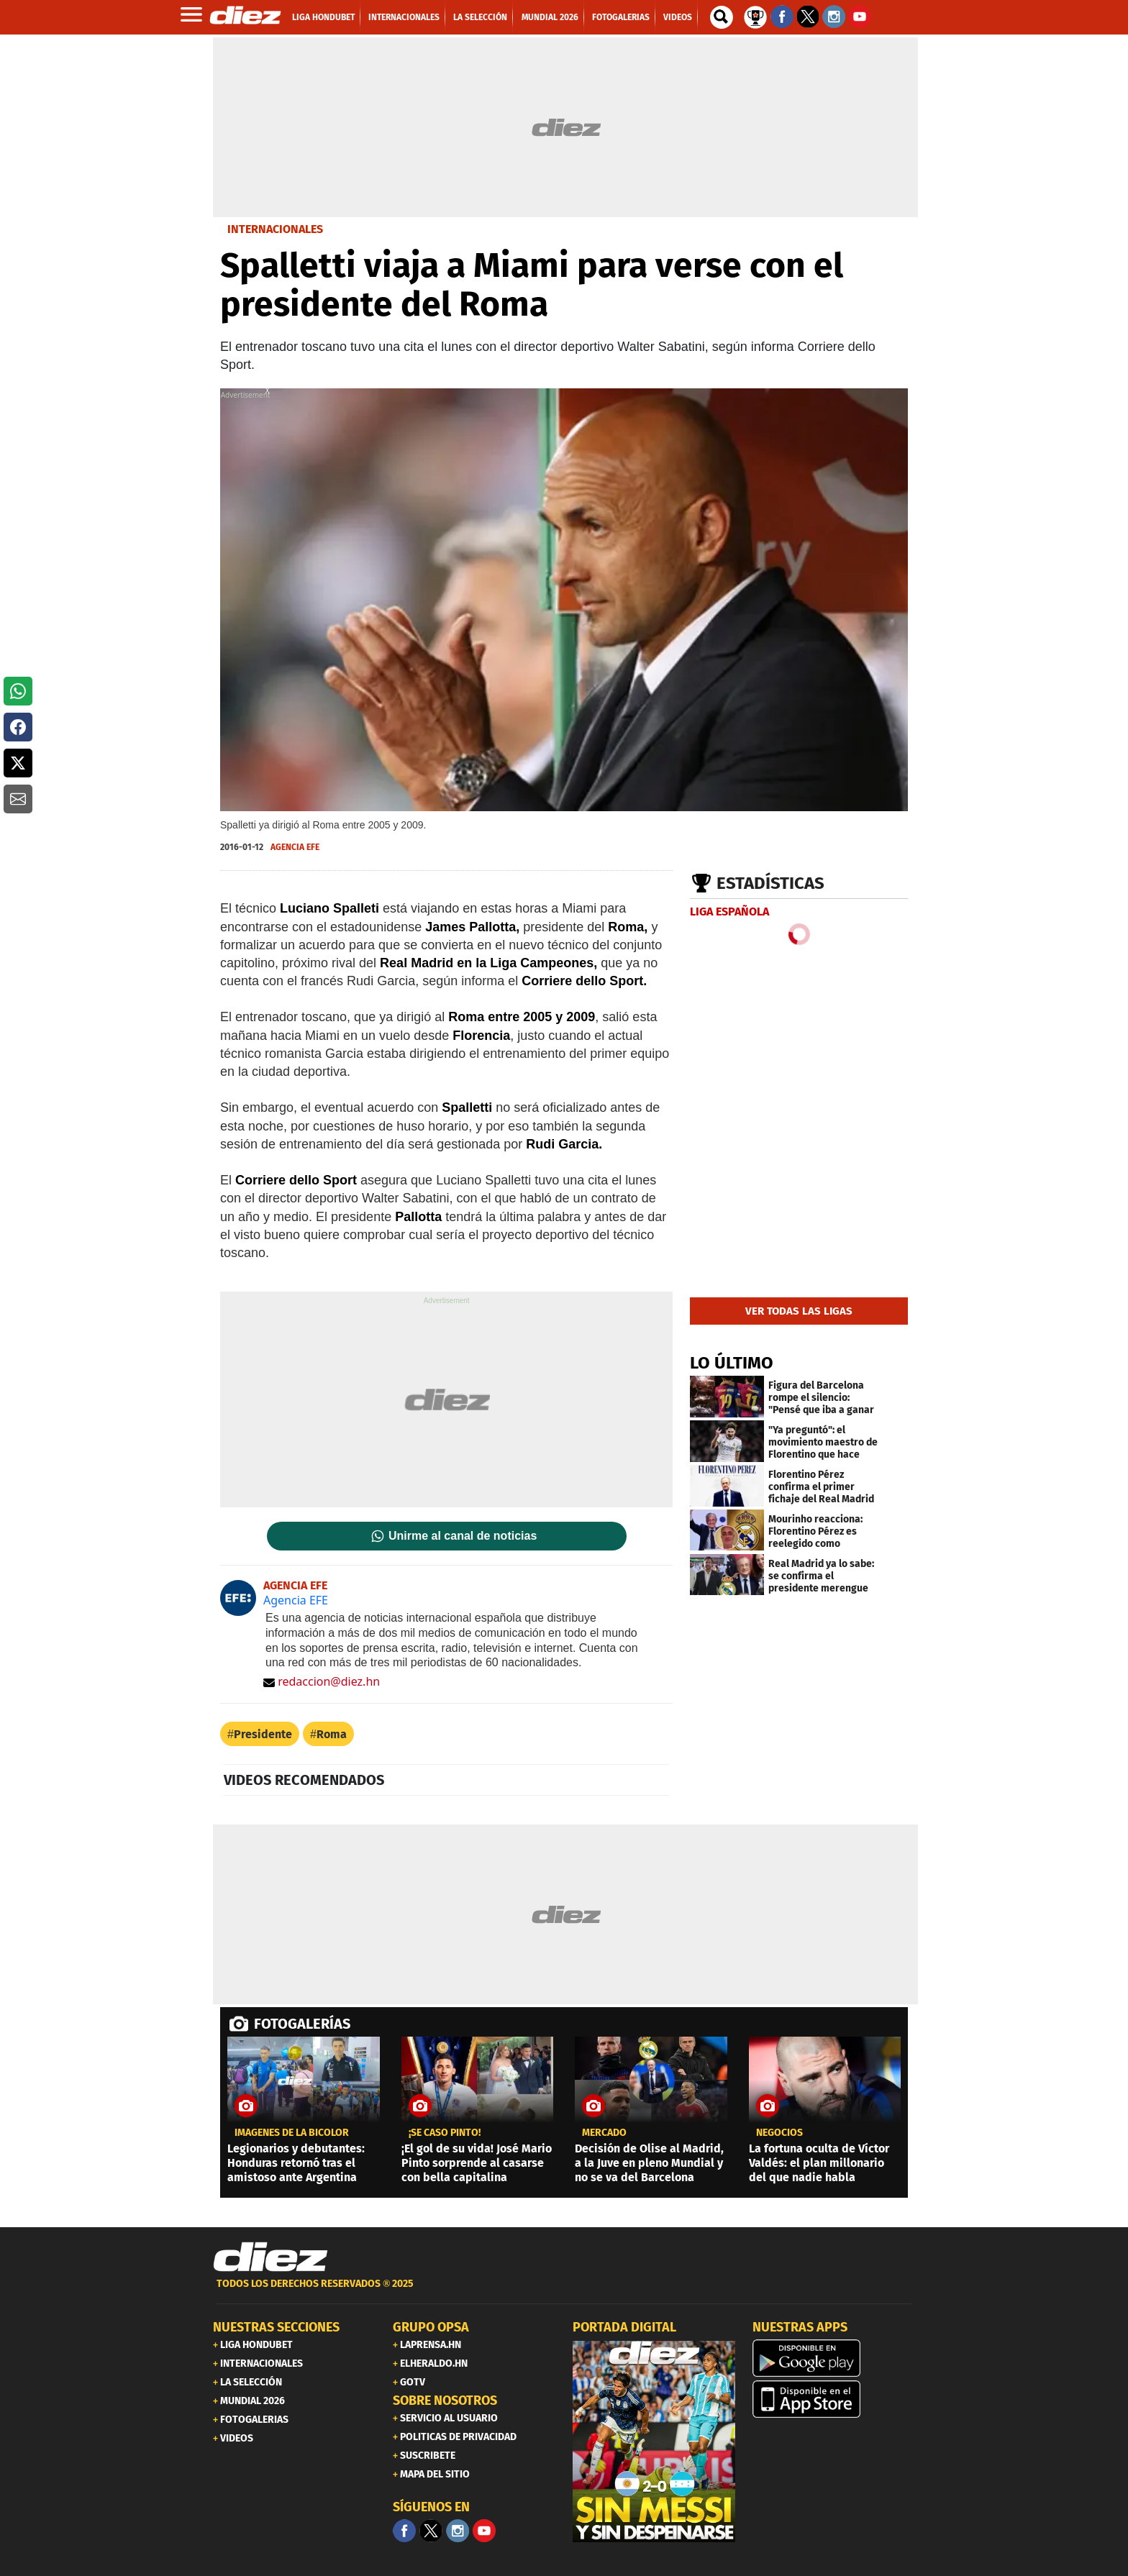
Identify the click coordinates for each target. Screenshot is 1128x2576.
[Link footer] (270, 2257)
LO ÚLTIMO (731, 1362)
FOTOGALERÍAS (302, 2023)
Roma (332, 1734)
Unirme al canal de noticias (462, 1536)
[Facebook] (404, 2531)
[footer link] (564, 2291)
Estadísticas (770, 883)
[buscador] (721, 17)
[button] (18, 691)
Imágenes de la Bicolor (292, 2133)
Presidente (263, 1734)
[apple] (833, 2399)
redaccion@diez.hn (321, 1681)
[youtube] (484, 2531)
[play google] (833, 2358)
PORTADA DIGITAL (624, 2327)
